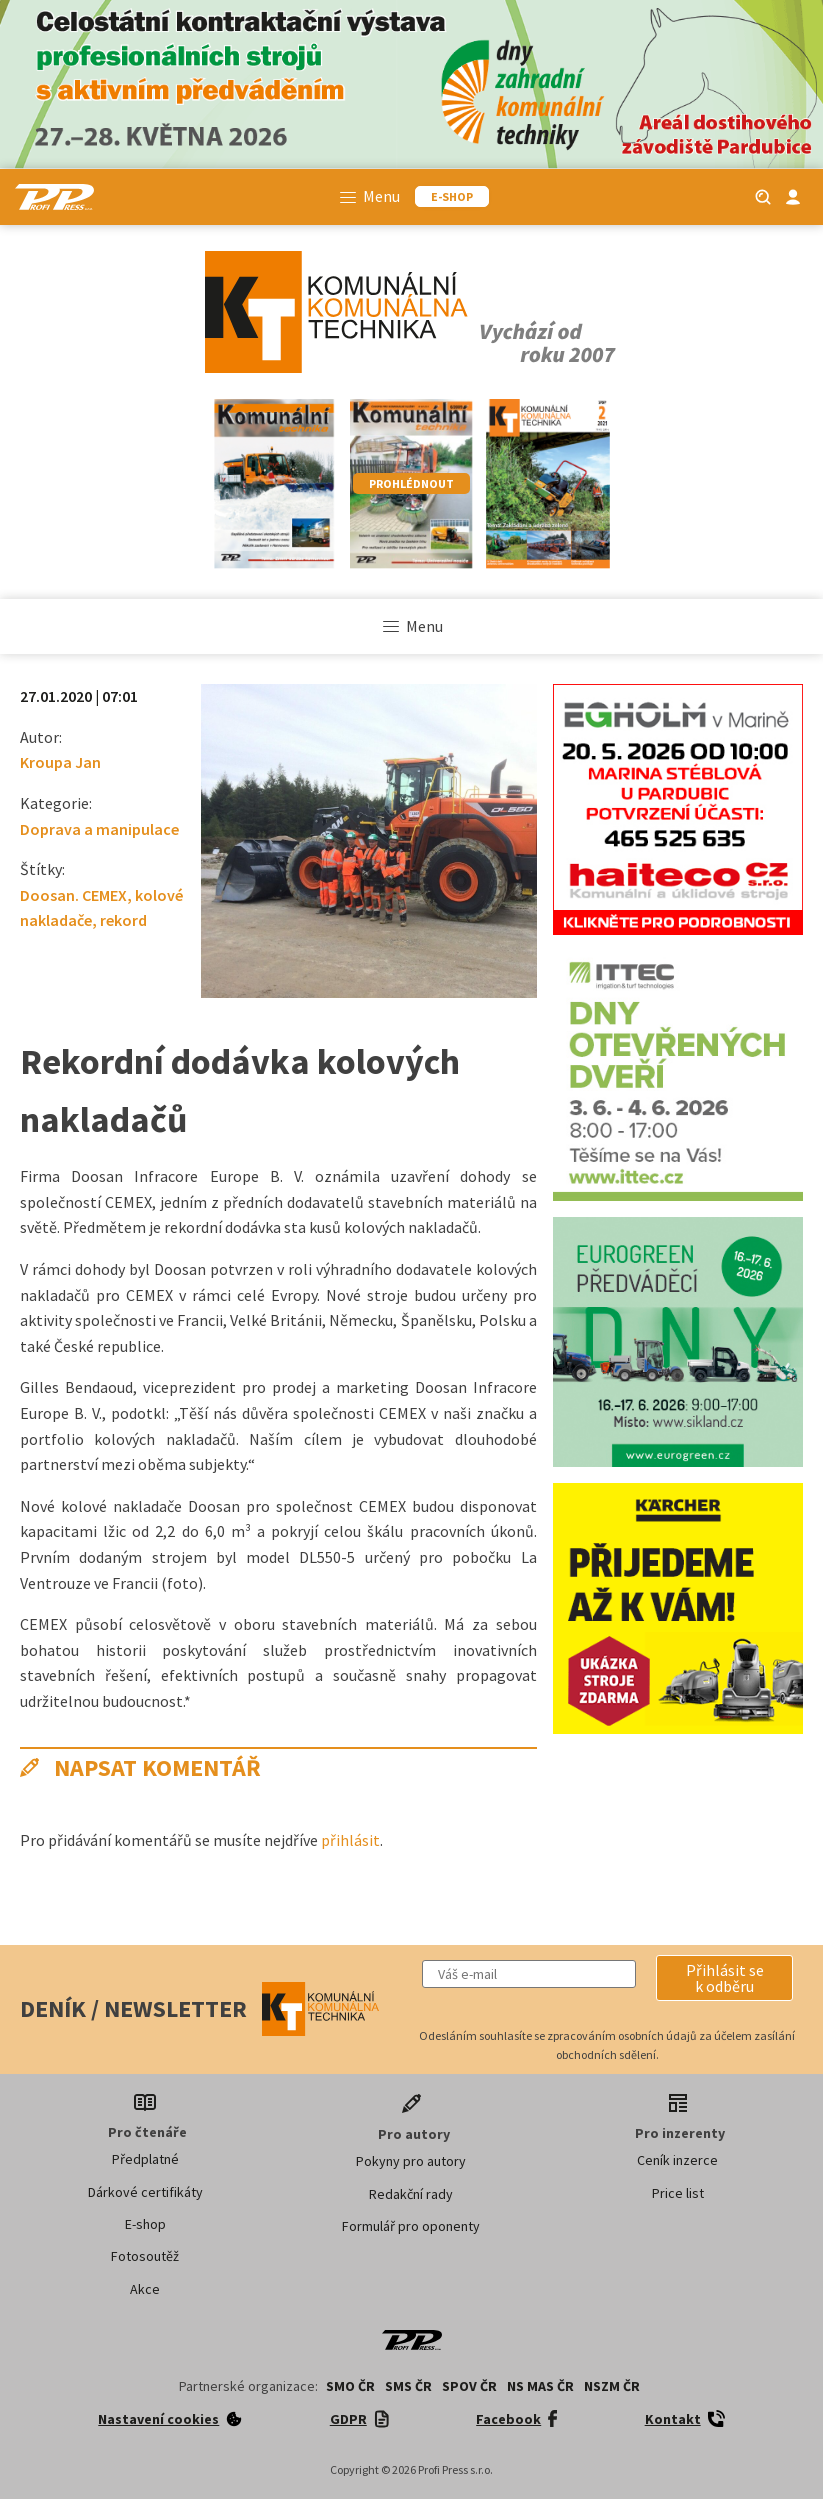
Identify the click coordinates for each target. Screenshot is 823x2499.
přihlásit (350, 1840)
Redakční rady (411, 2194)
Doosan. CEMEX (73, 895)
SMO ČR (350, 2386)
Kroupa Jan (60, 762)
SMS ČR (408, 2386)
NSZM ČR (612, 2386)
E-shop (145, 2224)
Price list (678, 2193)
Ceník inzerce (677, 2160)
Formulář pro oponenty (411, 2226)
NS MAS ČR (540, 2386)
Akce (145, 2289)
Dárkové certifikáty (145, 2192)
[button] (724, 1978)
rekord (123, 920)
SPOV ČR (469, 2386)
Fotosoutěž (145, 2256)
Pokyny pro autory (411, 2161)
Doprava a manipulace (99, 829)
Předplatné (145, 2159)
